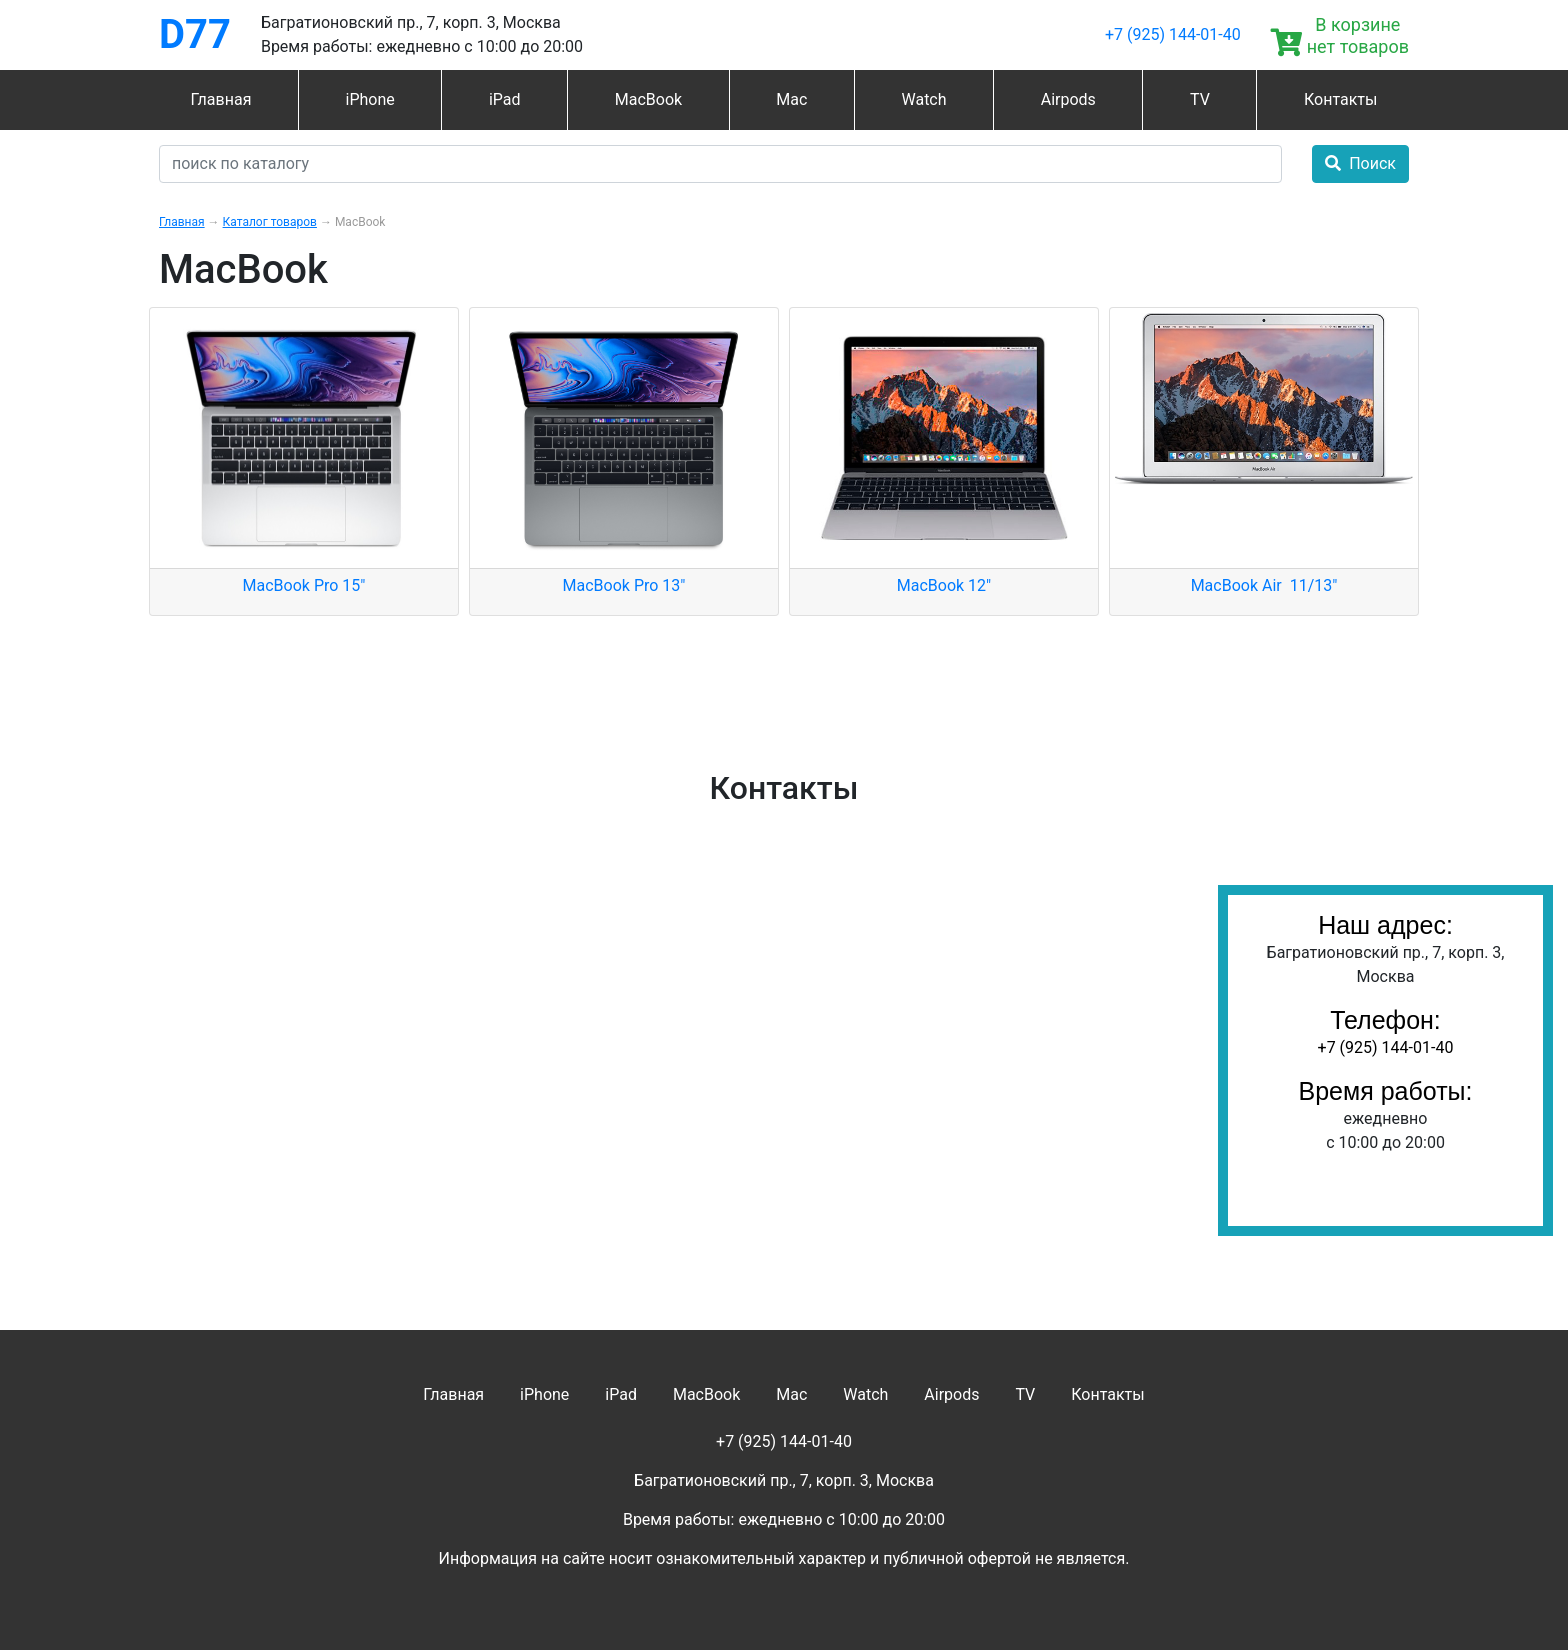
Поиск (1360, 163)
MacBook (648, 99)
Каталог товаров (270, 222)
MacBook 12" (944, 585)
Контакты (1340, 99)
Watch (923, 99)
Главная (221, 99)
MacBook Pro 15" (304, 585)
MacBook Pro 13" (624, 585)
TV (1200, 99)
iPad (505, 99)
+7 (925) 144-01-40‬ (1173, 34)
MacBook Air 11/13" (1264, 585)
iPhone (370, 99)
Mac (791, 99)
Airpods (1068, 99)
